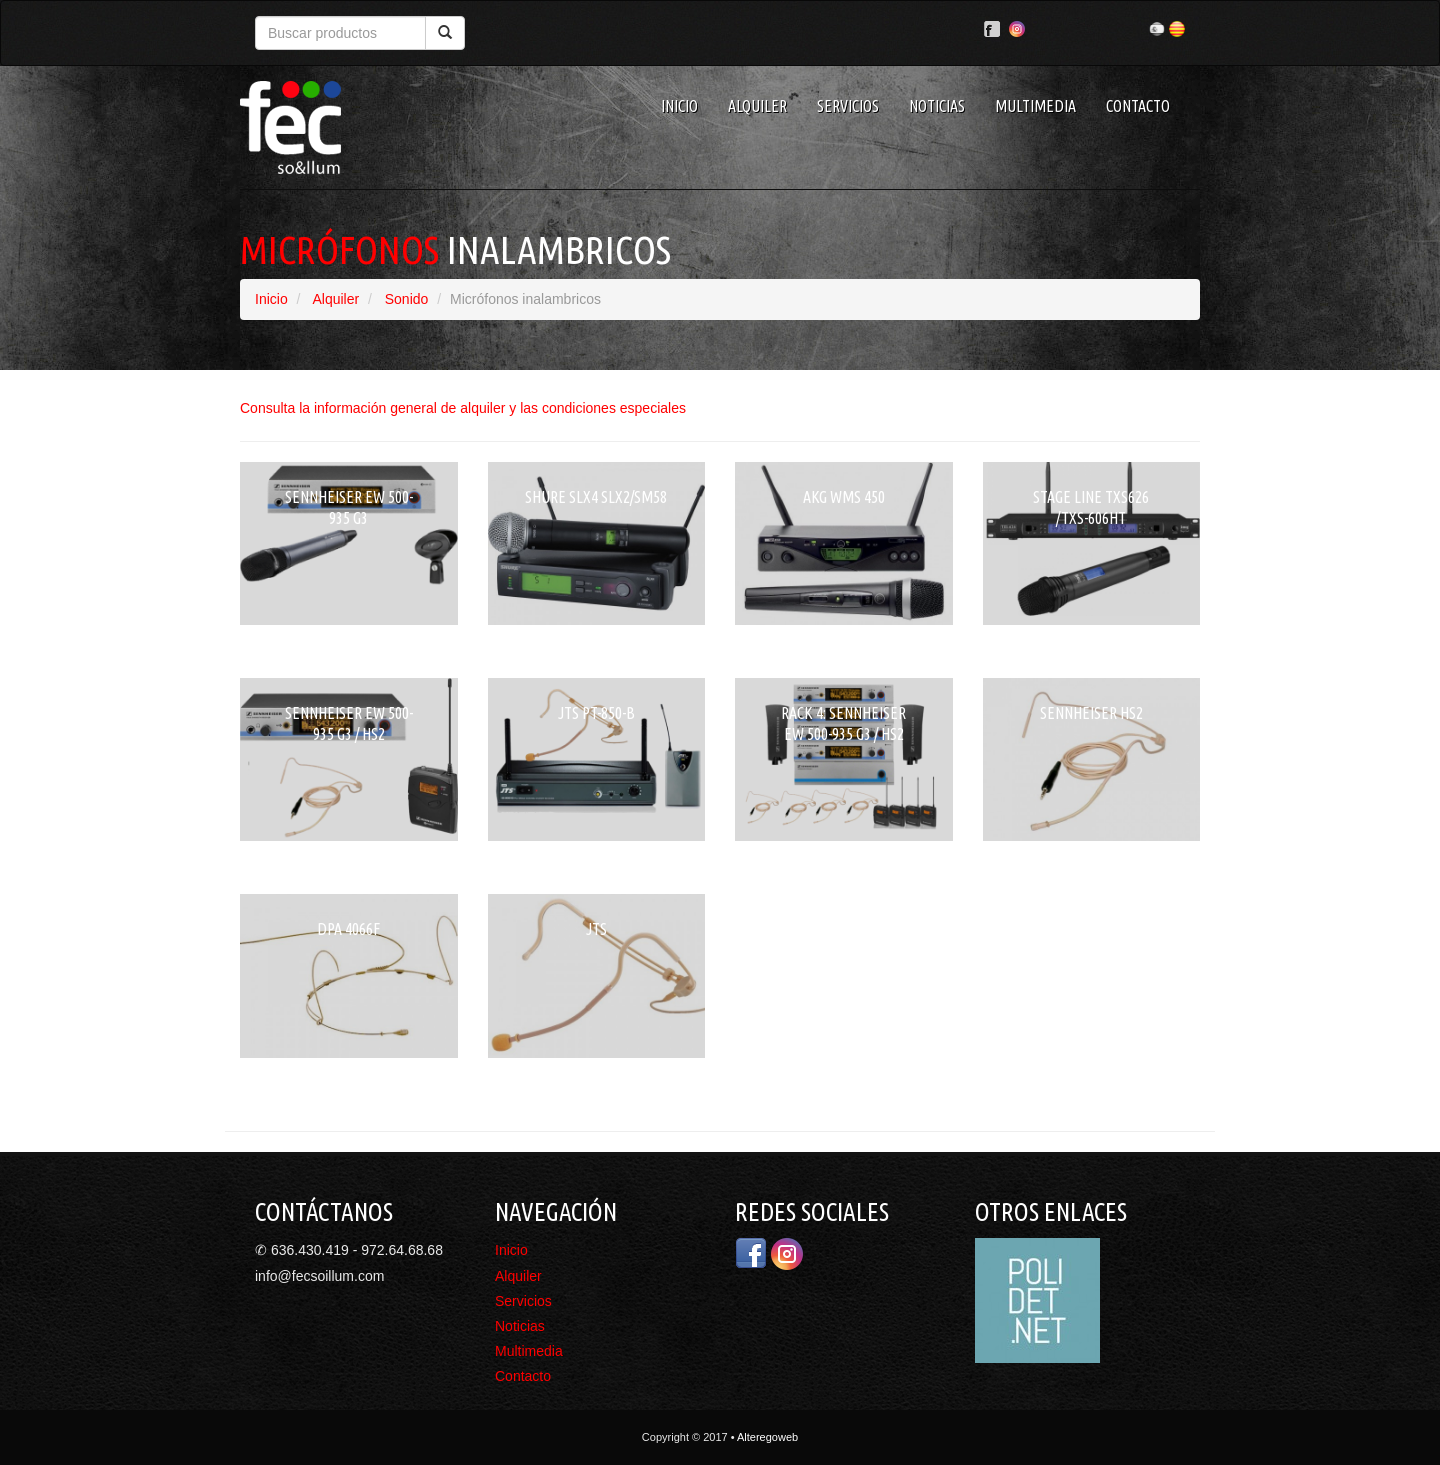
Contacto (1138, 106)
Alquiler (757, 106)
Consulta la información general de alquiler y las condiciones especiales (463, 408)
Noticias (937, 106)
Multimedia (1035, 106)
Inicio (679, 106)
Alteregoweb (767, 1437)
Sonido (407, 299)
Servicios (848, 106)
